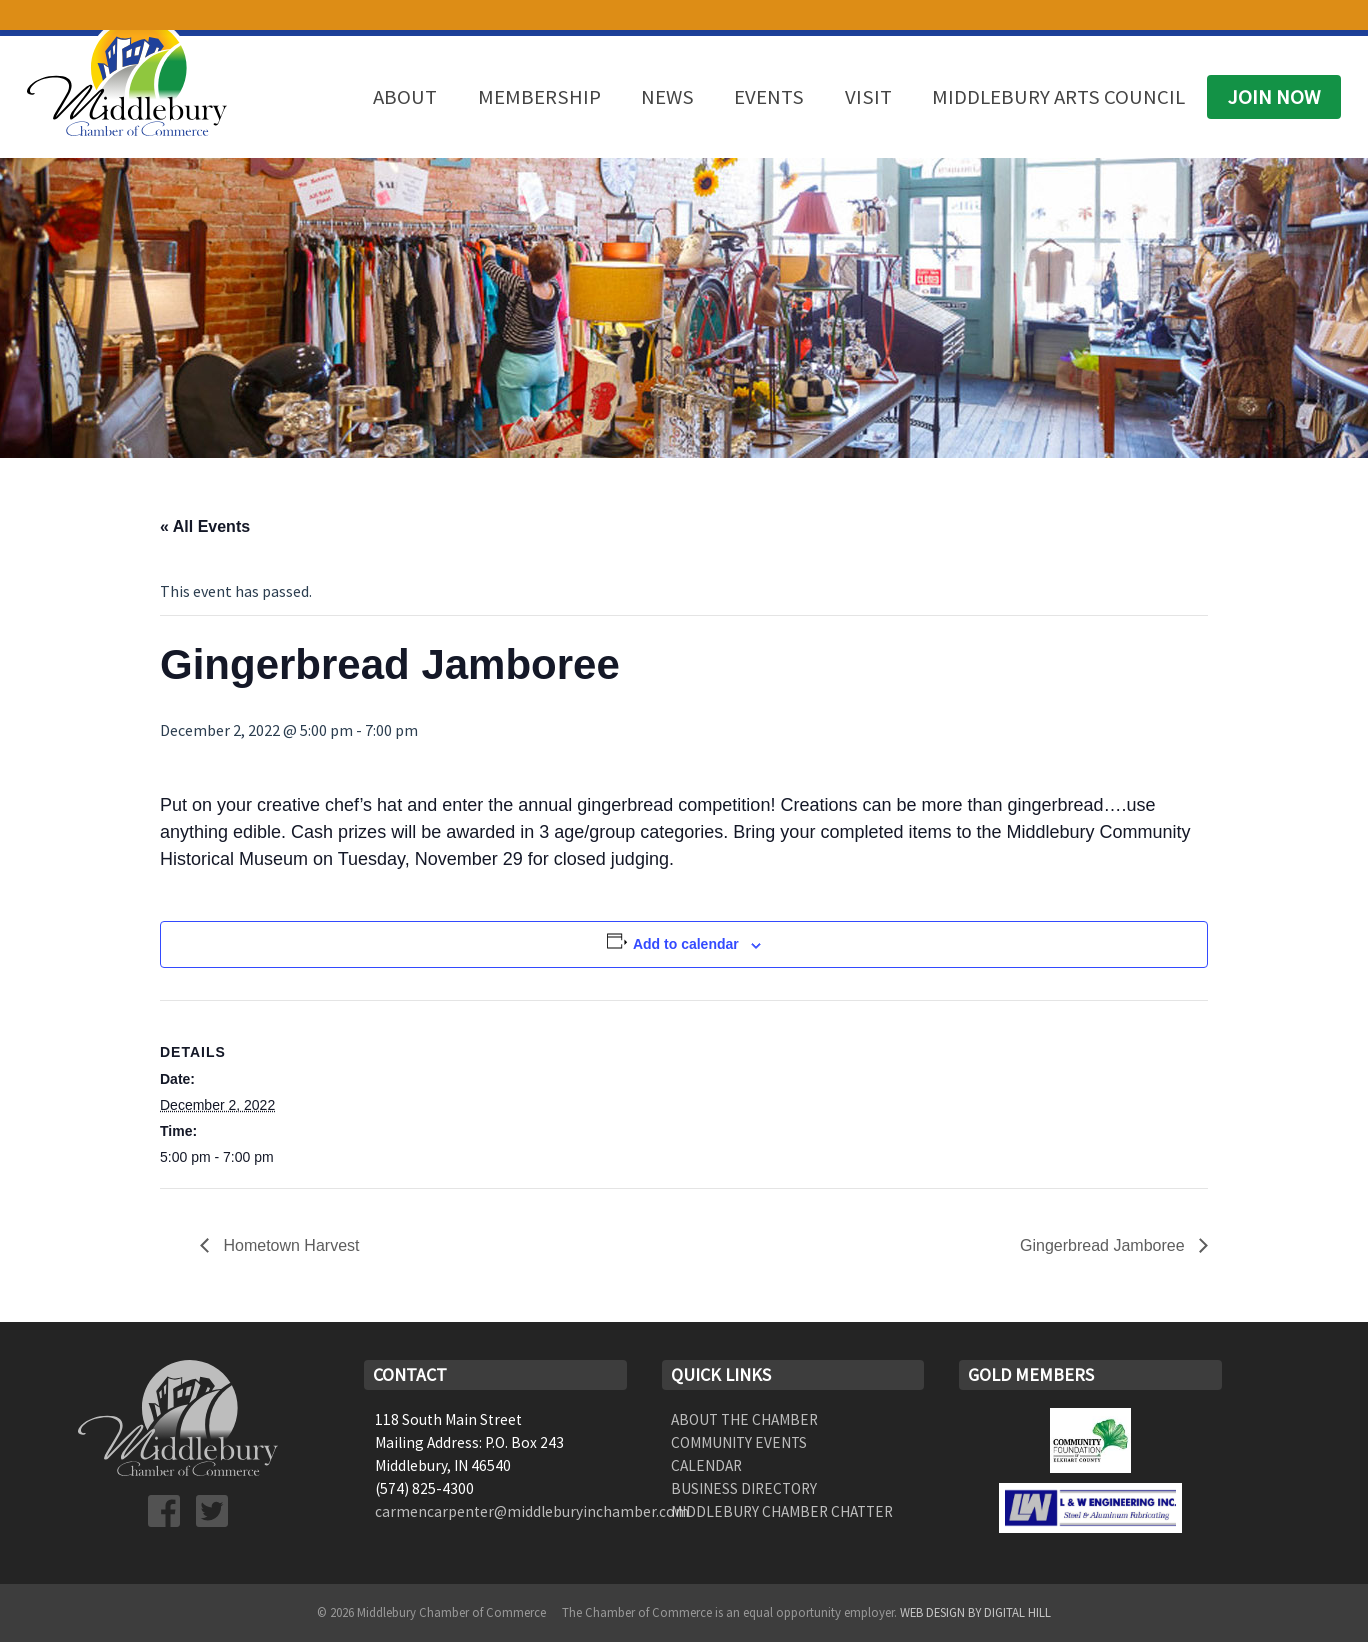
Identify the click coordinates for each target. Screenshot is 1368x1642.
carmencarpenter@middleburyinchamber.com (532, 1511)
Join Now (1274, 97)
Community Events (739, 1442)
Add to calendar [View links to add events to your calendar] (686, 944)
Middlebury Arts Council (1058, 97)
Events (769, 97)
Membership (539, 97)
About (405, 97)
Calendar (706, 1465)
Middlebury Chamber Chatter (782, 1511)
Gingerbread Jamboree (1104, 1245)
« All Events (205, 526)
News (667, 97)
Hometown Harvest (289, 1245)
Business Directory (744, 1488)
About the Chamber (744, 1419)
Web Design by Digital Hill (975, 1612)
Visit (868, 97)
